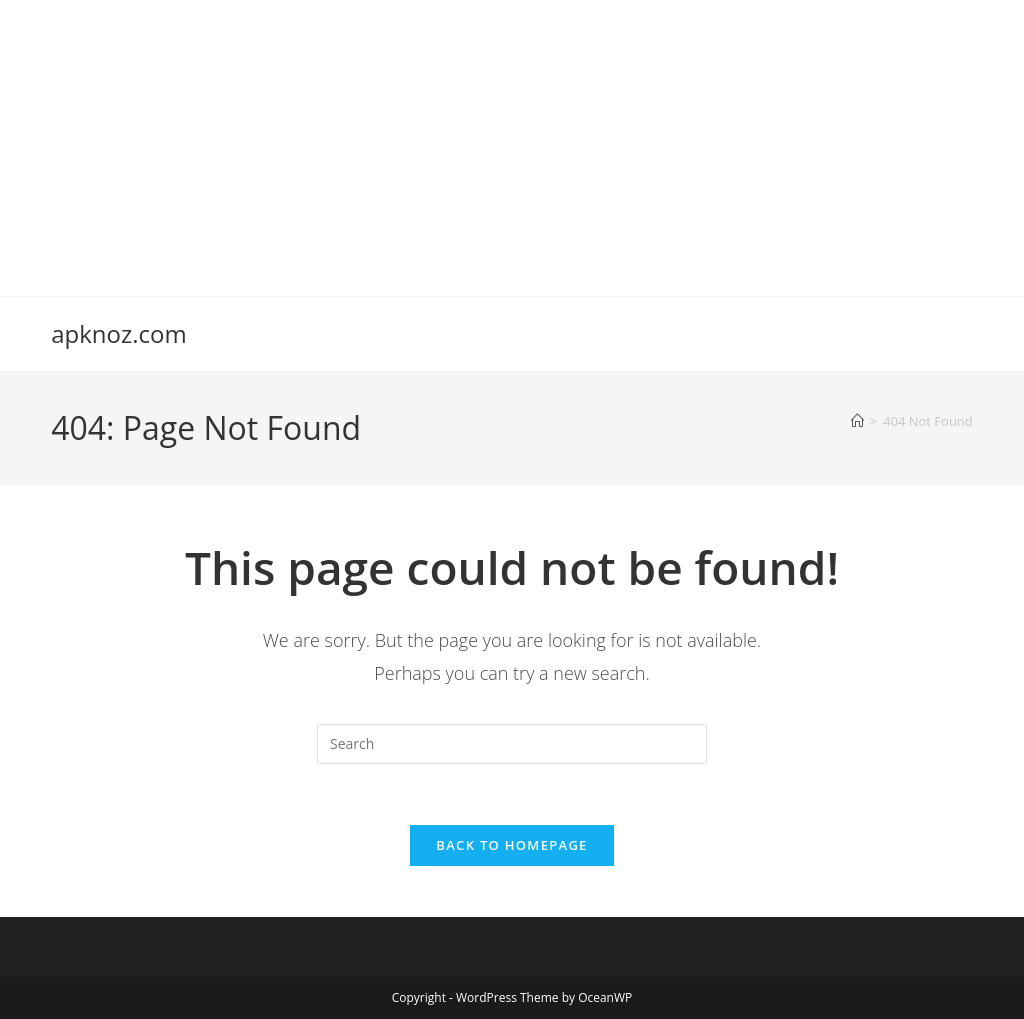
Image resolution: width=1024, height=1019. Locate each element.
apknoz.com (119, 333)
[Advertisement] (512, 140)
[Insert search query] (512, 744)
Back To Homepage (511, 845)
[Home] (857, 421)
